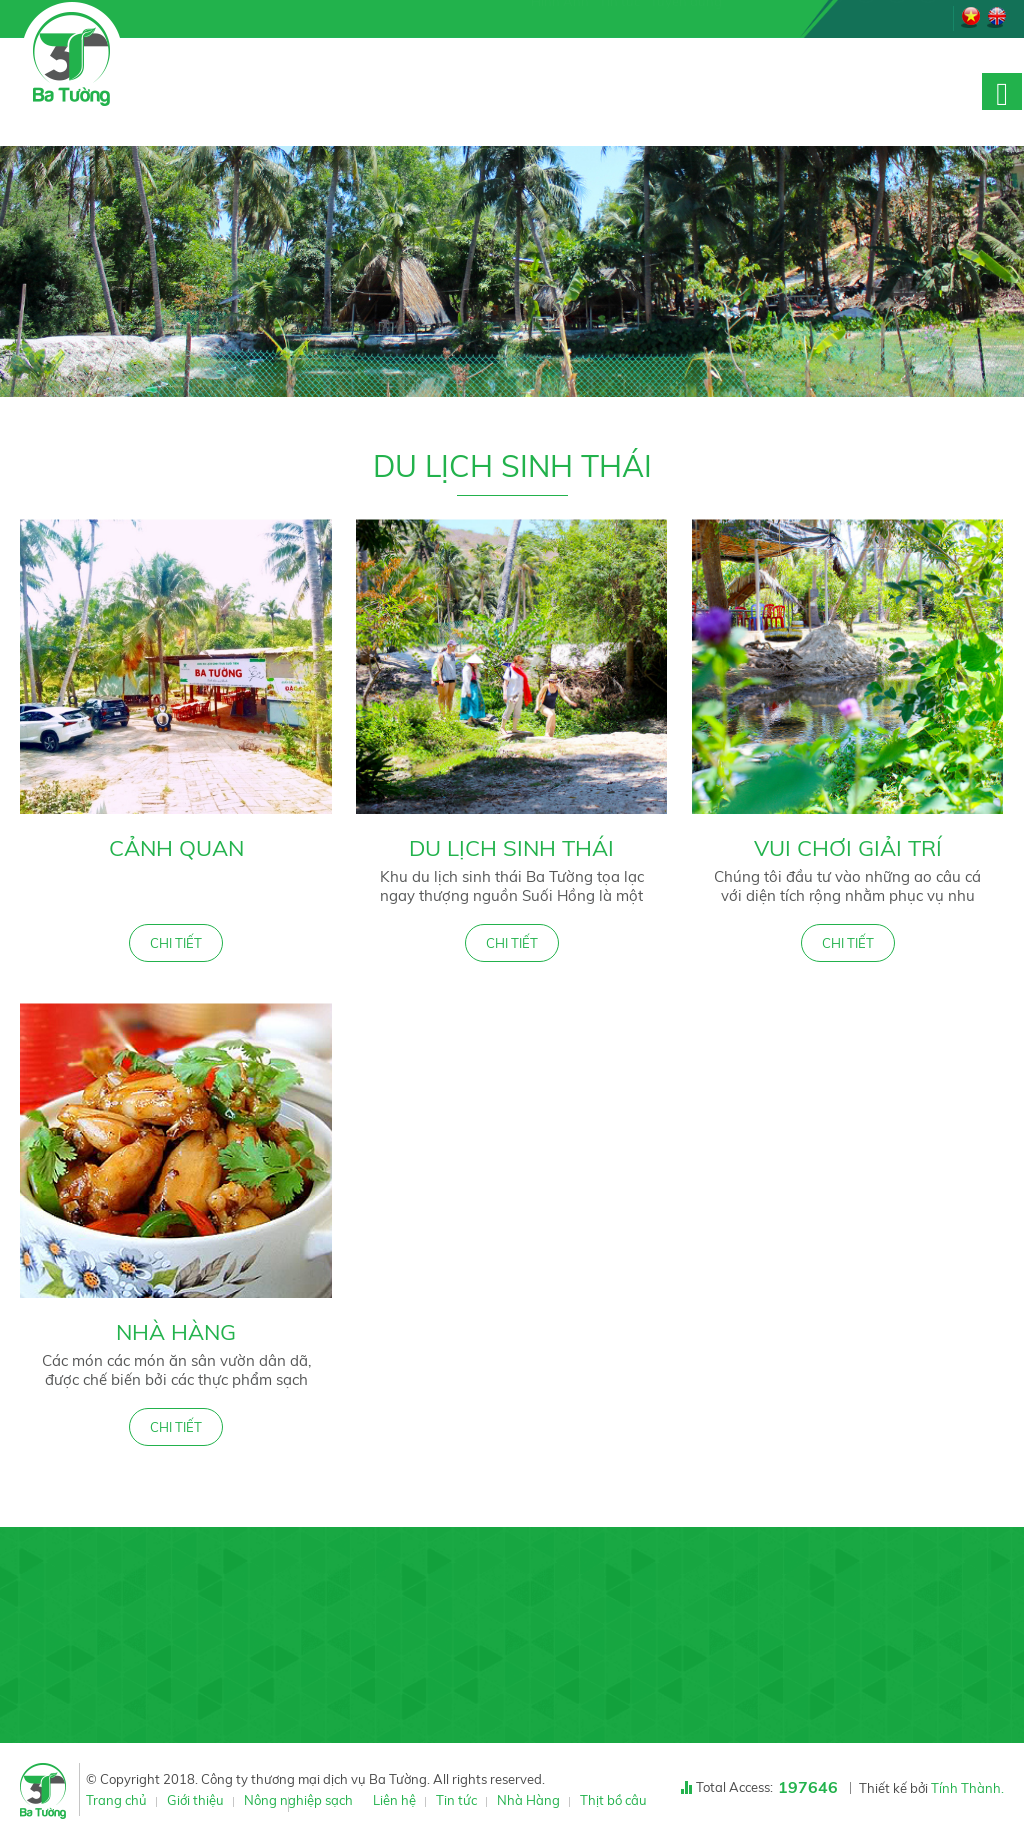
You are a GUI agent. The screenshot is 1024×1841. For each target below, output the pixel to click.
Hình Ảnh (560, 16)
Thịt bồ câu (613, 1800)
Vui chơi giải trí (848, 848)
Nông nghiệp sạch (298, 1800)
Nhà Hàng (176, 1332)
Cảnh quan (176, 848)
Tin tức (619, 16)
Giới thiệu (195, 1800)
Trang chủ (116, 1800)
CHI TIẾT (176, 943)
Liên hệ (394, 1800)
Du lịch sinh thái (511, 848)
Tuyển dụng (686, 16)
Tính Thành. (967, 1788)
